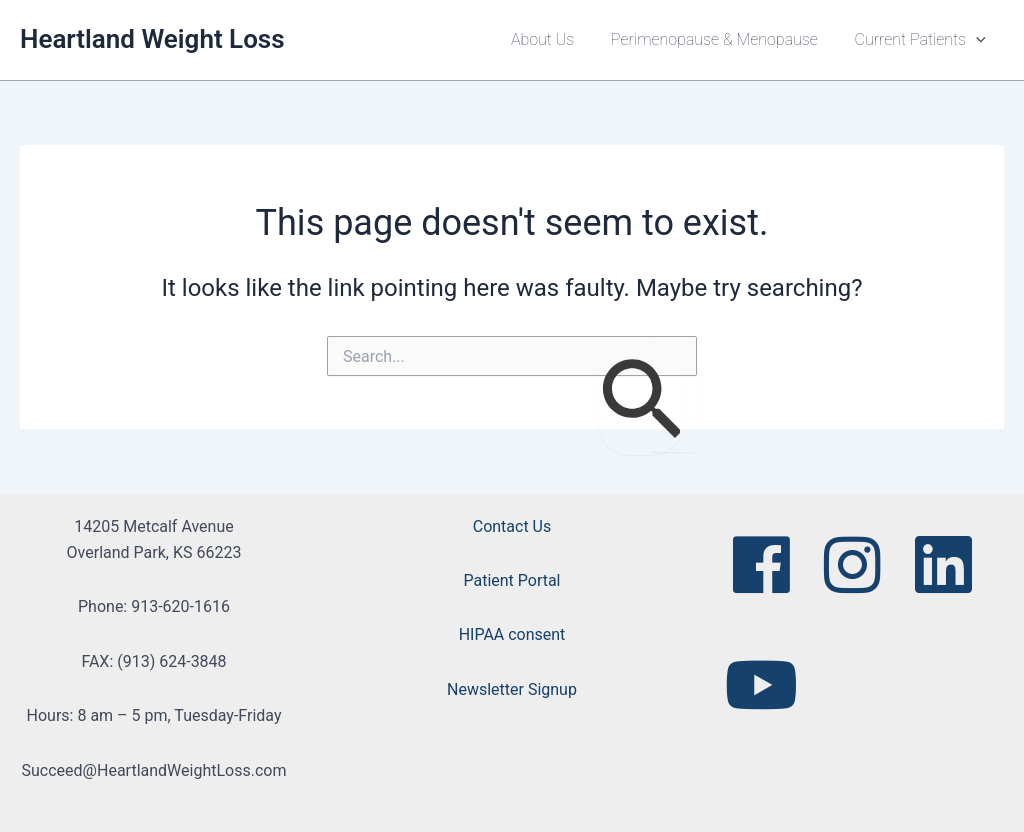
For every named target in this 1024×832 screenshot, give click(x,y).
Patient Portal (511, 580)
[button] (978, 40)
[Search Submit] (640, 402)
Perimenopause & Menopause (721, 39)
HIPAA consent (512, 634)
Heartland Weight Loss (152, 39)
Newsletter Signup (512, 689)
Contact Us (512, 526)
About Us (554, 39)
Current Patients (922, 40)
